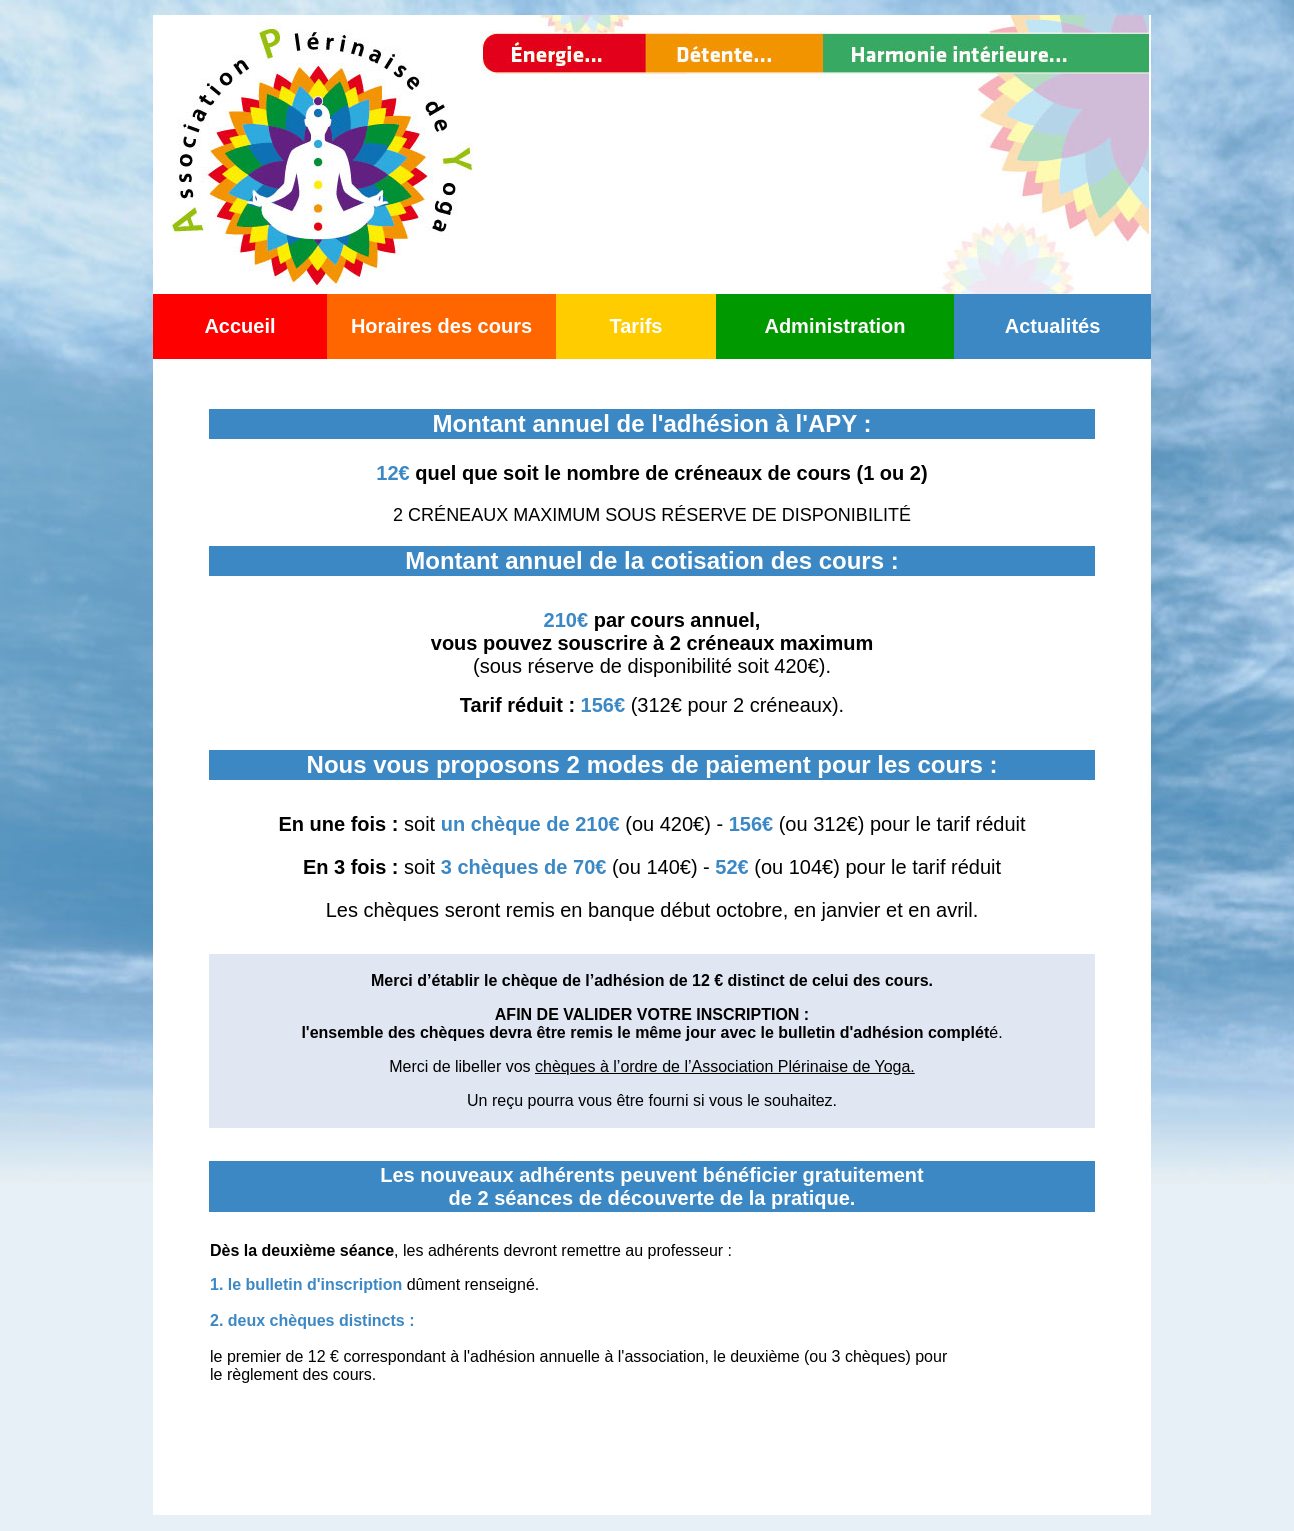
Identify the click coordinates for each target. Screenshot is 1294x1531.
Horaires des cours (441, 326)
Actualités (1053, 326)
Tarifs (636, 326)
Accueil (239, 326)
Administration (834, 326)
